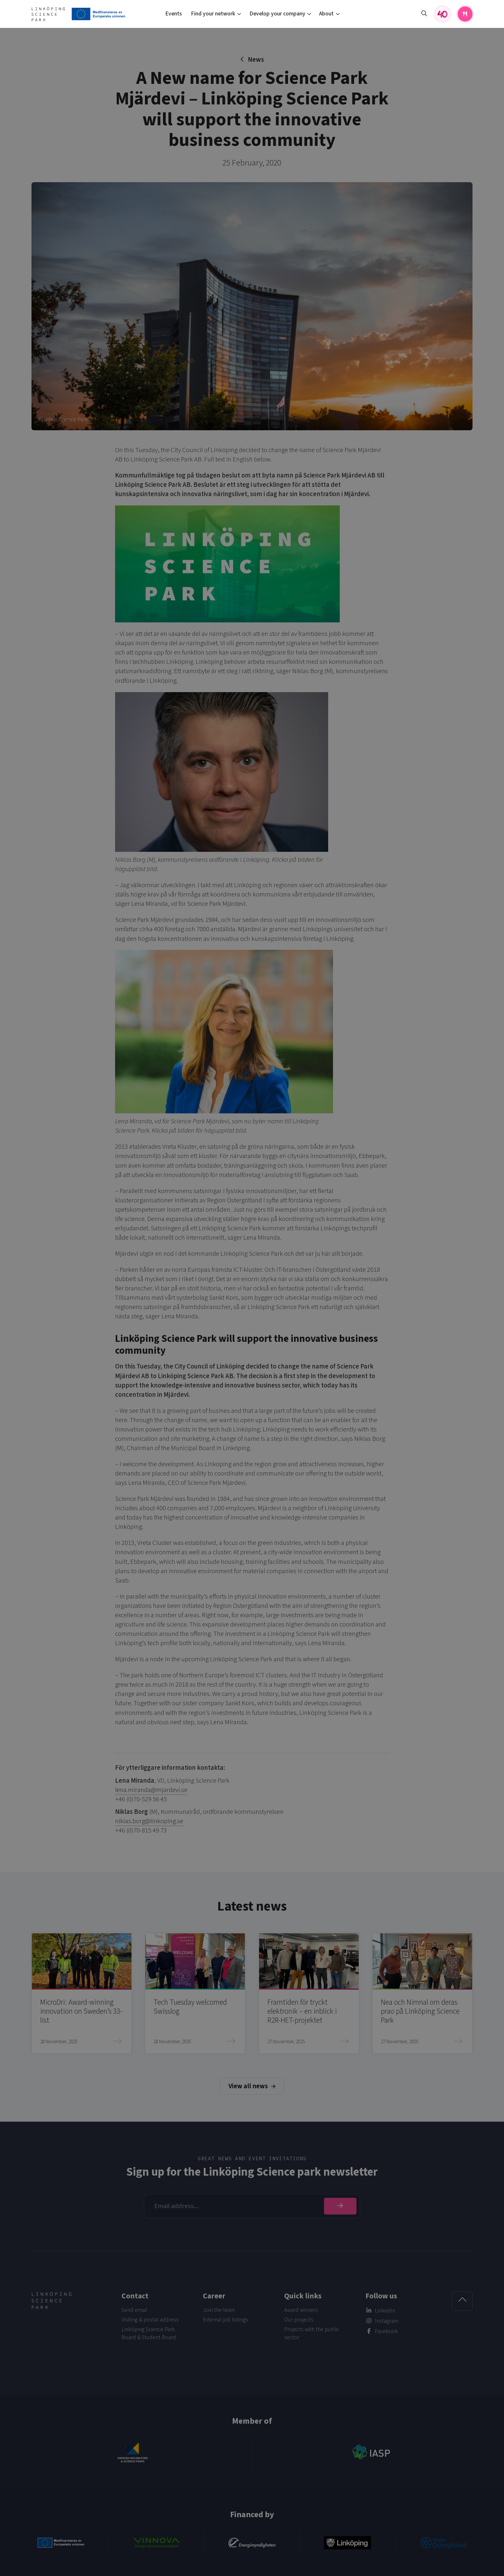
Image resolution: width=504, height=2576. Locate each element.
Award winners (301, 2310)
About (326, 14)
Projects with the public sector (311, 2333)
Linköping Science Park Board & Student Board (149, 2333)
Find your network (213, 14)
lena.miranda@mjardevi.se (151, 1790)
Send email (134, 2310)
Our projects (298, 2320)
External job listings (225, 2320)
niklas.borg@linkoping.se (149, 1821)
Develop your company (277, 14)
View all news (252, 2086)
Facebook (386, 2331)
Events (173, 14)
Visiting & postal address (150, 2320)
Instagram (386, 2321)
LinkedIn (385, 2311)
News (256, 59)
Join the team (219, 2310)
